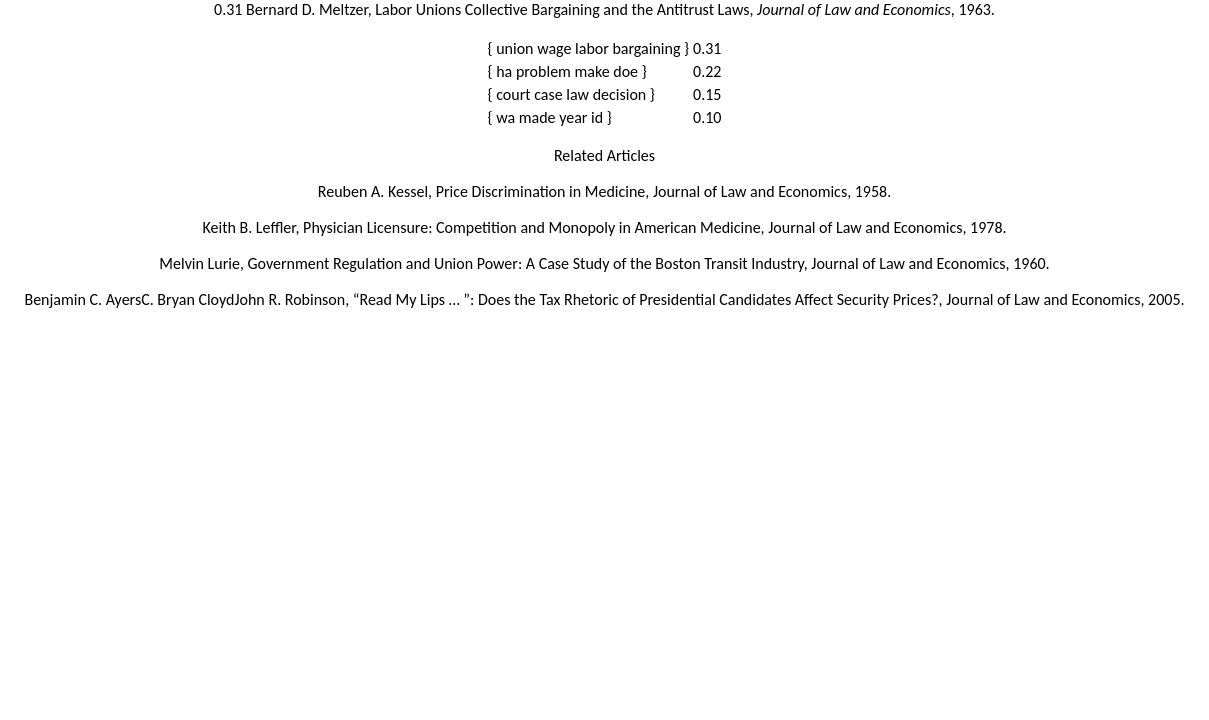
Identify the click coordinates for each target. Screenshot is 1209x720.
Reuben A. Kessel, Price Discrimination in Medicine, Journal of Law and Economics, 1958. (604, 191)
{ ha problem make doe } (567, 71)
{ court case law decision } (571, 94)
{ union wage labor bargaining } (589, 48)
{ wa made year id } (550, 117)
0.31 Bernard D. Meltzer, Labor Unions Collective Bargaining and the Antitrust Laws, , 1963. (604, 9)
